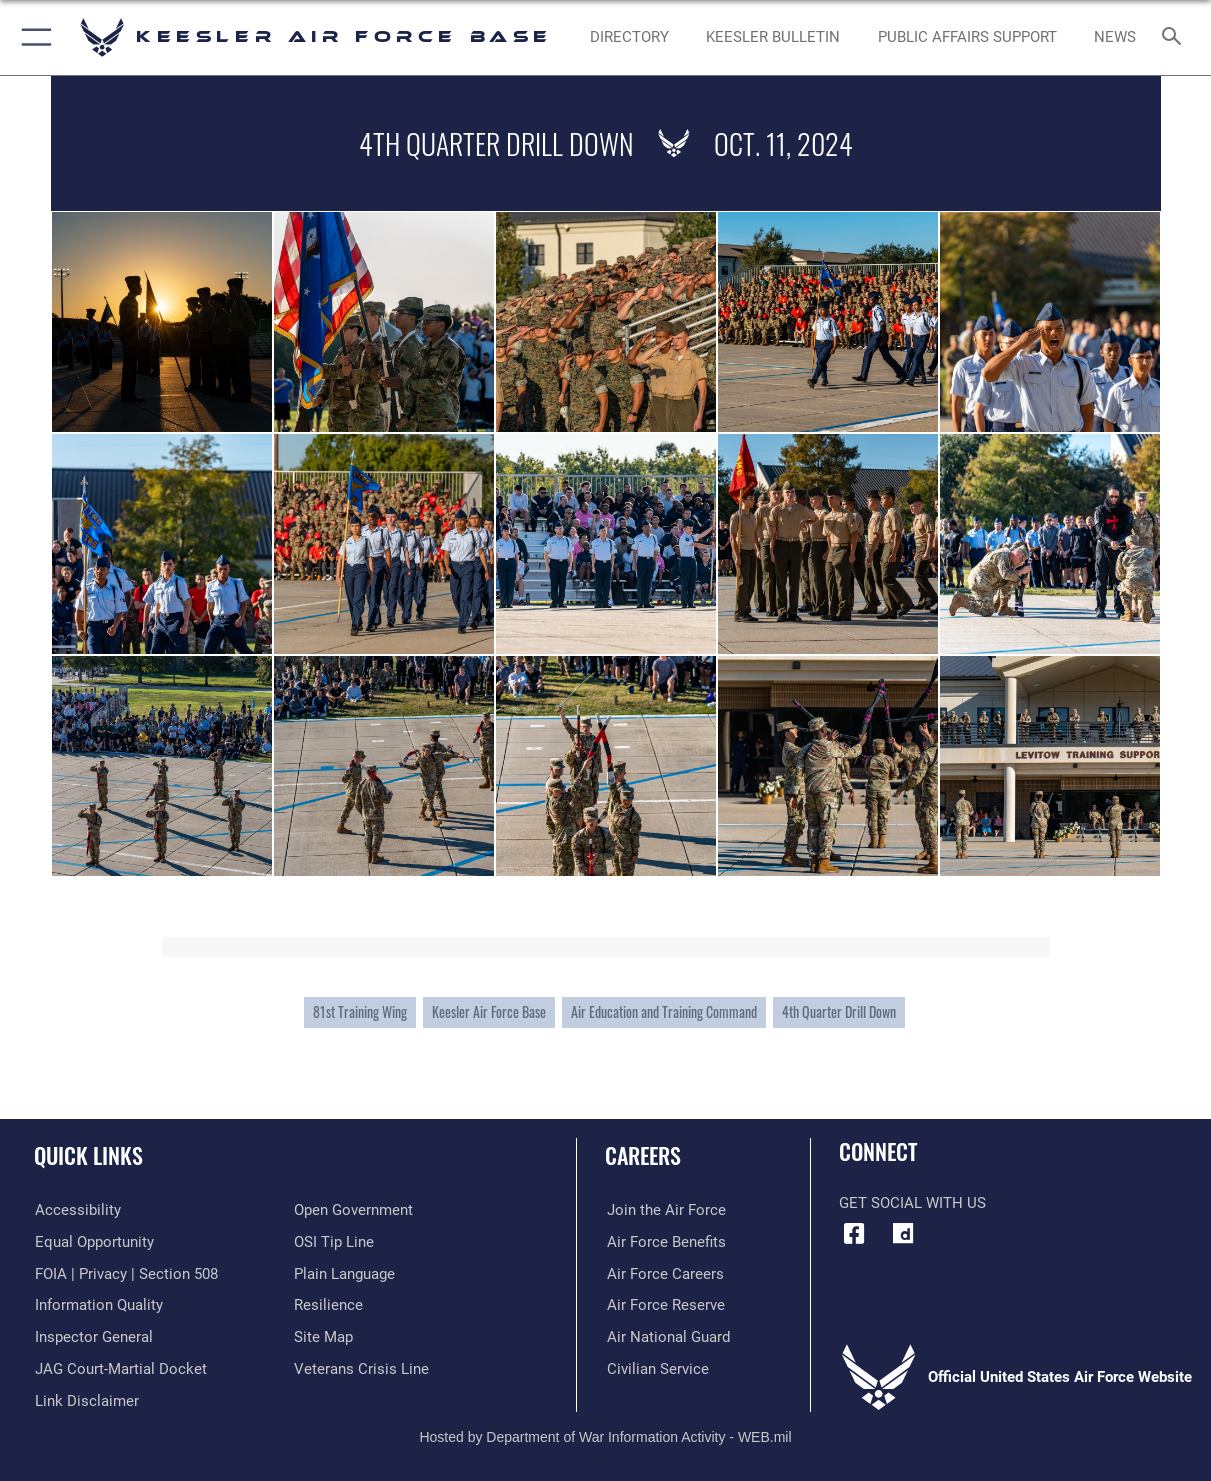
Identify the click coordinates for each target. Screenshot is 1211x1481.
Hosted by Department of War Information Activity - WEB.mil (605, 1436)
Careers (643, 1154)
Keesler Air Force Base (489, 1011)
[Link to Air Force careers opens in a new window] (663, 1273)
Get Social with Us (912, 1203)
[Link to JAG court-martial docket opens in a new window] (120, 1368)
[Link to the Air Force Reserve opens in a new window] (664, 1305)
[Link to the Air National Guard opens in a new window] (666, 1337)
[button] (32, 37)
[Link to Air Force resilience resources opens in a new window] (328, 1305)
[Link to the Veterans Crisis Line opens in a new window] (361, 1368)
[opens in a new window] (903, 1234)
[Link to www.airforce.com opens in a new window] (664, 1210)
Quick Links (88, 1154)
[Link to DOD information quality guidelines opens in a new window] (98, 1305)
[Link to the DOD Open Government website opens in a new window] (353, 1210)
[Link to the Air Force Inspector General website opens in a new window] (93, 1337)
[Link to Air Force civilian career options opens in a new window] (656, 1368)
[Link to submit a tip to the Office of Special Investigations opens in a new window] (334, 1242)
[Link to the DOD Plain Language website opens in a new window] (344, 1273)
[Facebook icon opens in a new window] (854, 1234)
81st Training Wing (360, 1011)
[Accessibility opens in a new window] (77, 1210)
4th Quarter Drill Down (839, 1011)
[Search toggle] (1175, 37)
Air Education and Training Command (664, 1011)
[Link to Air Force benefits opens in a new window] (664, 1242)
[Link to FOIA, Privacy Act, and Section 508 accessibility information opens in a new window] (125, 1273)
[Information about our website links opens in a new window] (86, 1400)
